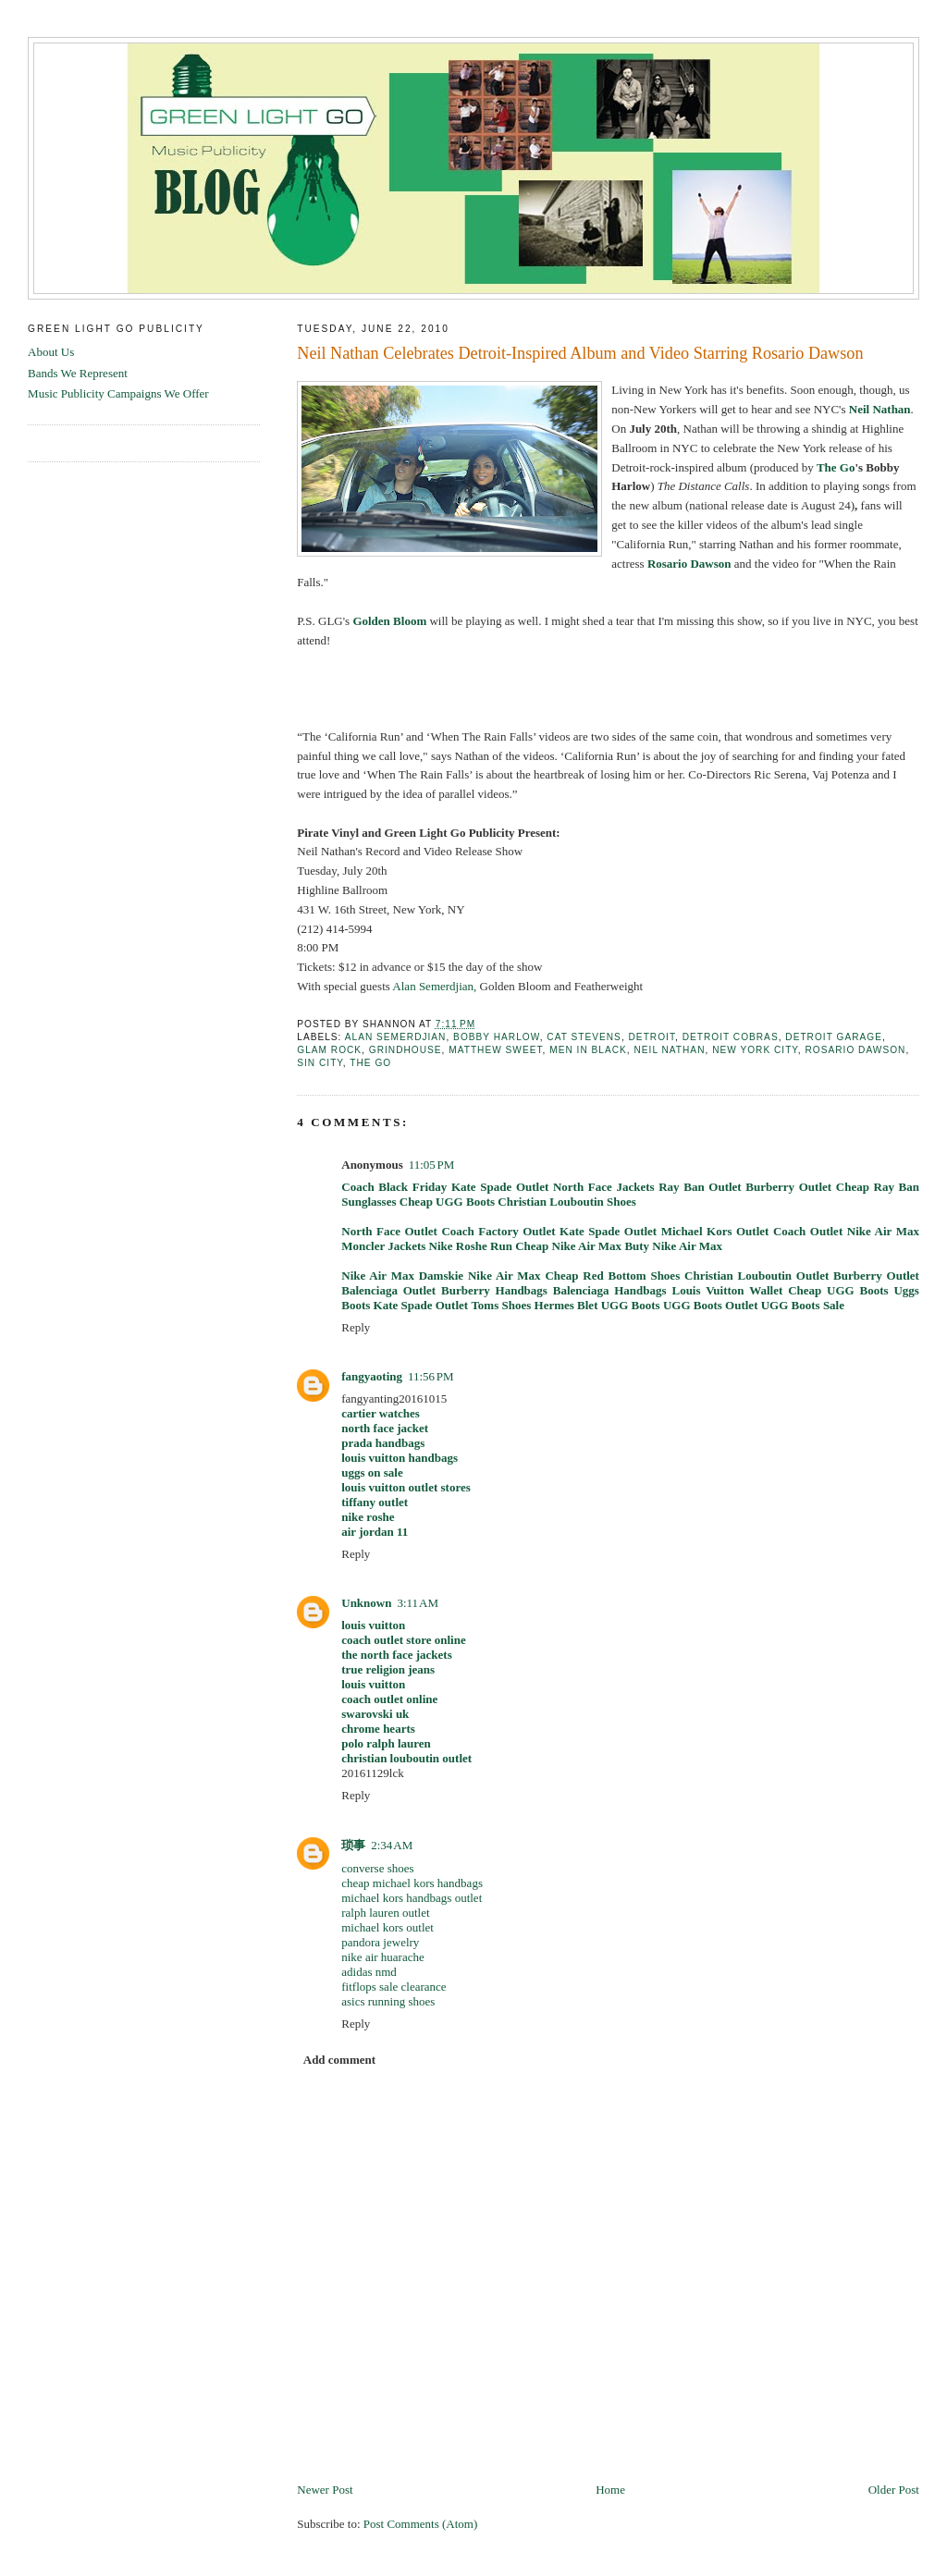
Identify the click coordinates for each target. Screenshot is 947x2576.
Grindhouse (405, 1050)
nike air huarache (382, 1957)
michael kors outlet (387, 1927)
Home (610, 2489)
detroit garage (833, 1037)
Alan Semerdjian (396, 1037)
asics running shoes (388, 2001)
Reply (355, 1327)
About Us (51, 352)
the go (370, 1063)
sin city (320, 1063)
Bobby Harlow (496, 1037)
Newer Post (324, 2489)
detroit (652, 1037)
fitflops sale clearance (393, 1986)
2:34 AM (391, 1845)
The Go (836, 467)
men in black (588, 1050)
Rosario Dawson (855, 1050)
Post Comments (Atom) (420, 2524)
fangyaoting (371, 1376)
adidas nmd (369, 1972)
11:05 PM (432, 1164)
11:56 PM (431, 1376)
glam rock (329, 1050)
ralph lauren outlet (385, 1913)
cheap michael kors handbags (412, 1883)
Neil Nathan (669, 1050)
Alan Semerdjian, (434, 986)
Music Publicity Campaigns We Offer (118, 393)
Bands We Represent (78, 373)
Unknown (366, 1603)
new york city (755, 1050)
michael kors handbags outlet (411, 1898)
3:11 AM (417, 1603)
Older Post (893, 2489)
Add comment (339, 2060)
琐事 (353, 1845)
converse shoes (377, 1868)
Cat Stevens (584, 1037)
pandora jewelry (380, 1942)
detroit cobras (731, 1037)
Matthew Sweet (495, 1050)
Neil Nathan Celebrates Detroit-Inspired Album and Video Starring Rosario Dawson (580, 353)
